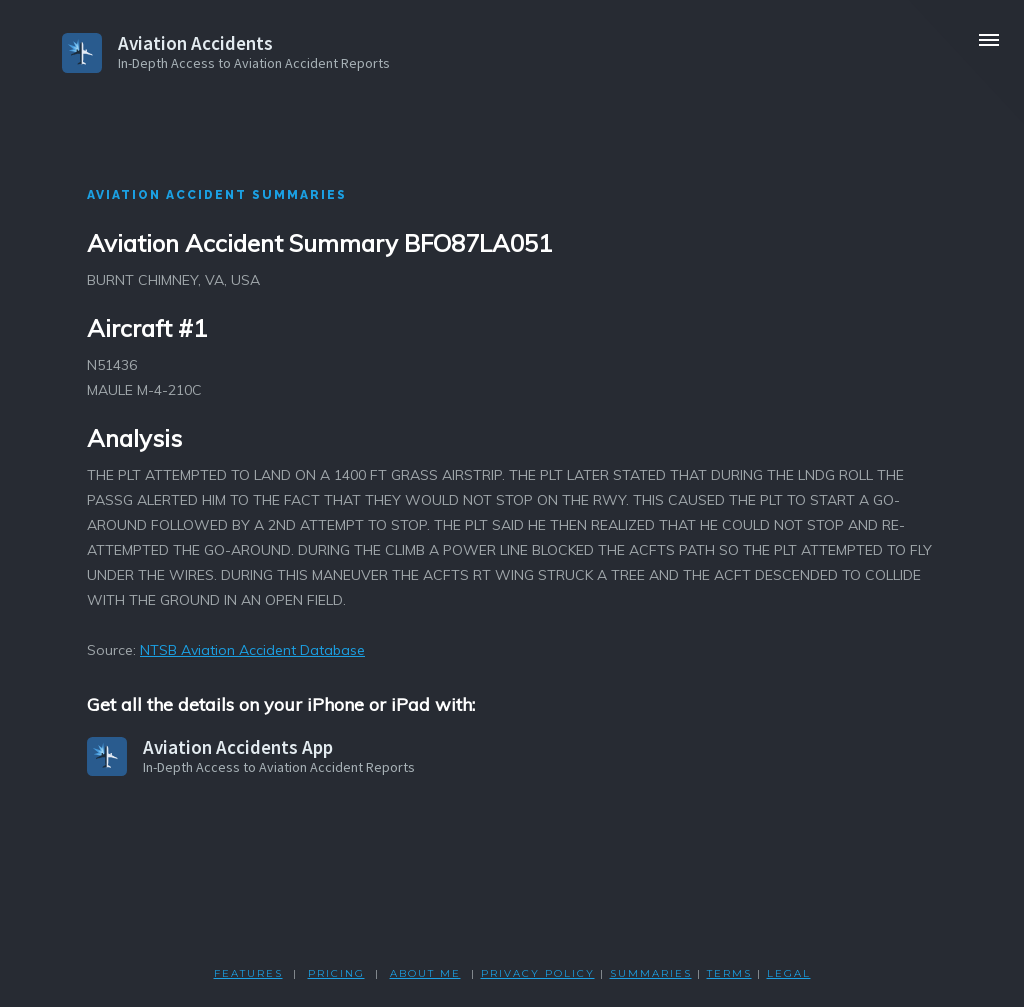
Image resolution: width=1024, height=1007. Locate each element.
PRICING (336, 973)
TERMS (729, 973)
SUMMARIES (651, 973)
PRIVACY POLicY (538, 973)
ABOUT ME (425, 973)
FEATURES (248, 973)
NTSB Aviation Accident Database (252, 650)
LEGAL (789, 973)
